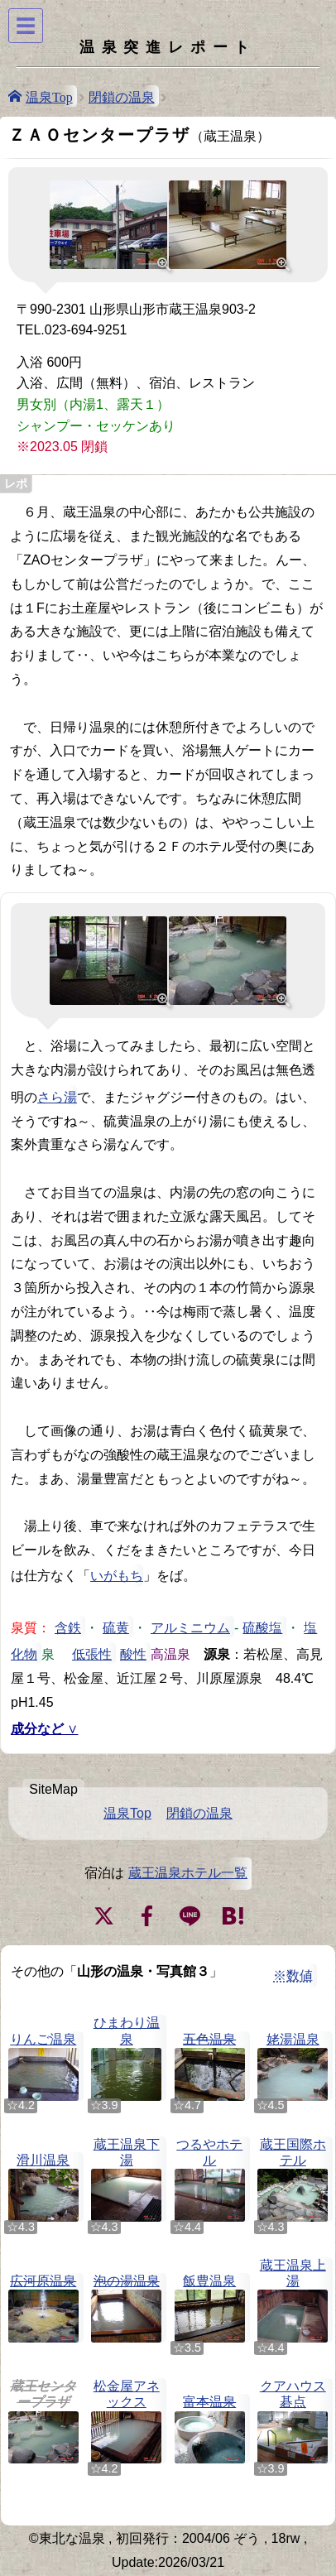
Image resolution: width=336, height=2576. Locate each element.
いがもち (116, 1576)
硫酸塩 (262, 1626)
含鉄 (68, 1626)
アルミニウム (190, 1626)
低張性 (92, 1653)
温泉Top (49, 96)
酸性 (133, 1653)
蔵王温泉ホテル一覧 (187, 1873)
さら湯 (57, 1096)
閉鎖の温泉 (122, 96)
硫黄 (116, 1626)
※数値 (293, 1975)
